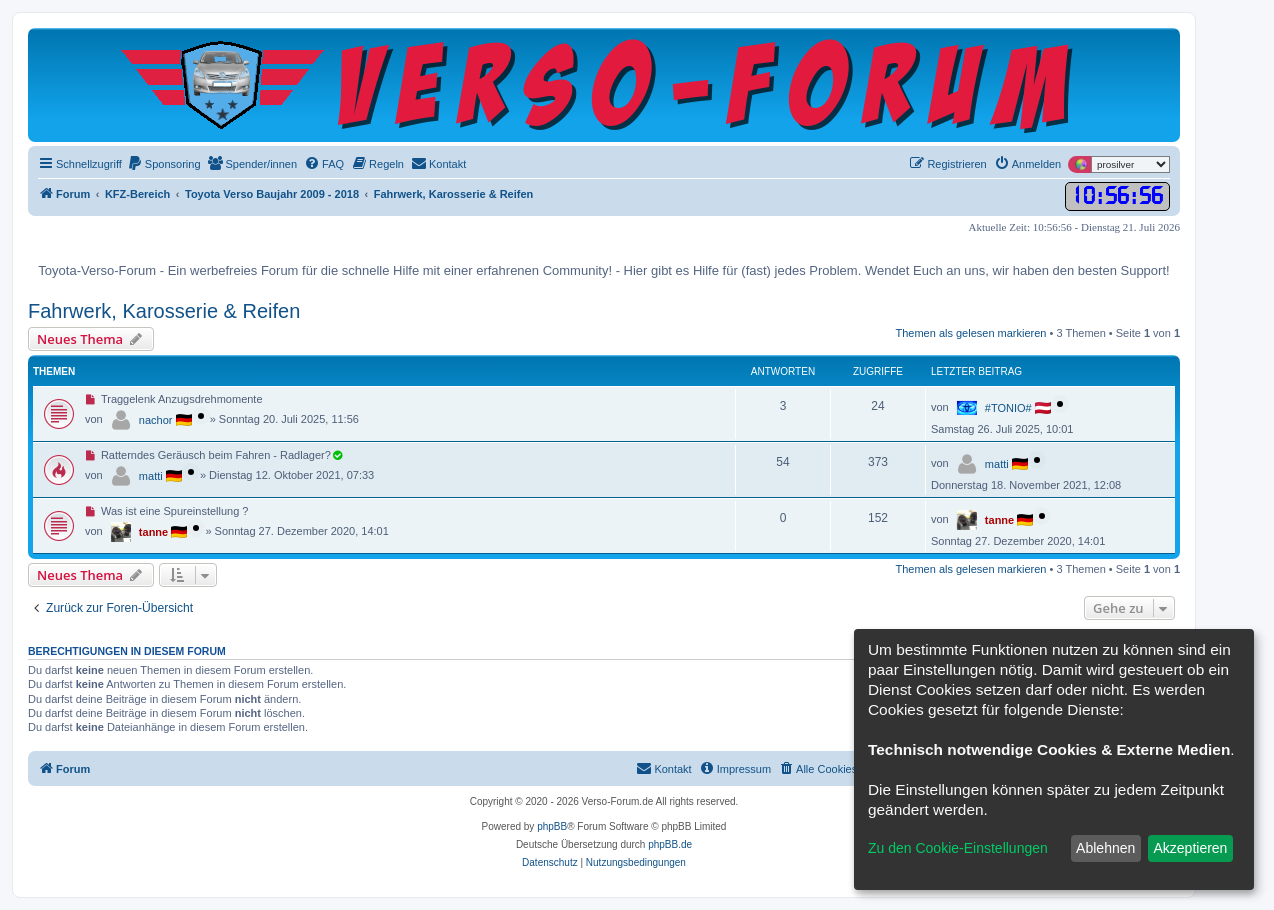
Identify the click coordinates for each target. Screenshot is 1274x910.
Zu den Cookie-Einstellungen (958, 848)
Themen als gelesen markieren (970, 333)
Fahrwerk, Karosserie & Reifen (164, 311)
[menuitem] (164, 164)
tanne (153, 532)
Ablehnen (1105, 848)
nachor (156, 420)
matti (151, 476)
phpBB (552, 826)
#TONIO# (1008, 408)
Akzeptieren (1190, 848)
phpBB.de (670, 844)
